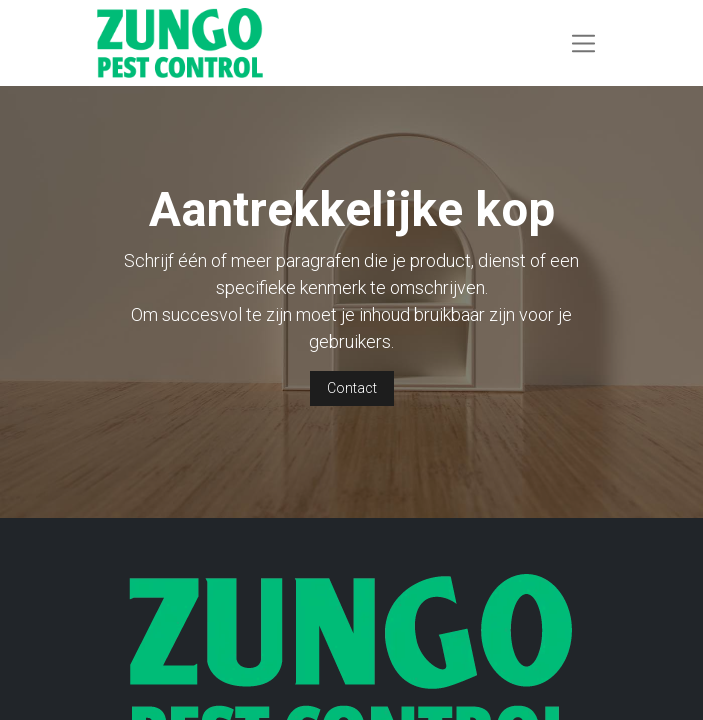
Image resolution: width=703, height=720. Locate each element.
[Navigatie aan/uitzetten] (583, 42)
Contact (352, 388)
